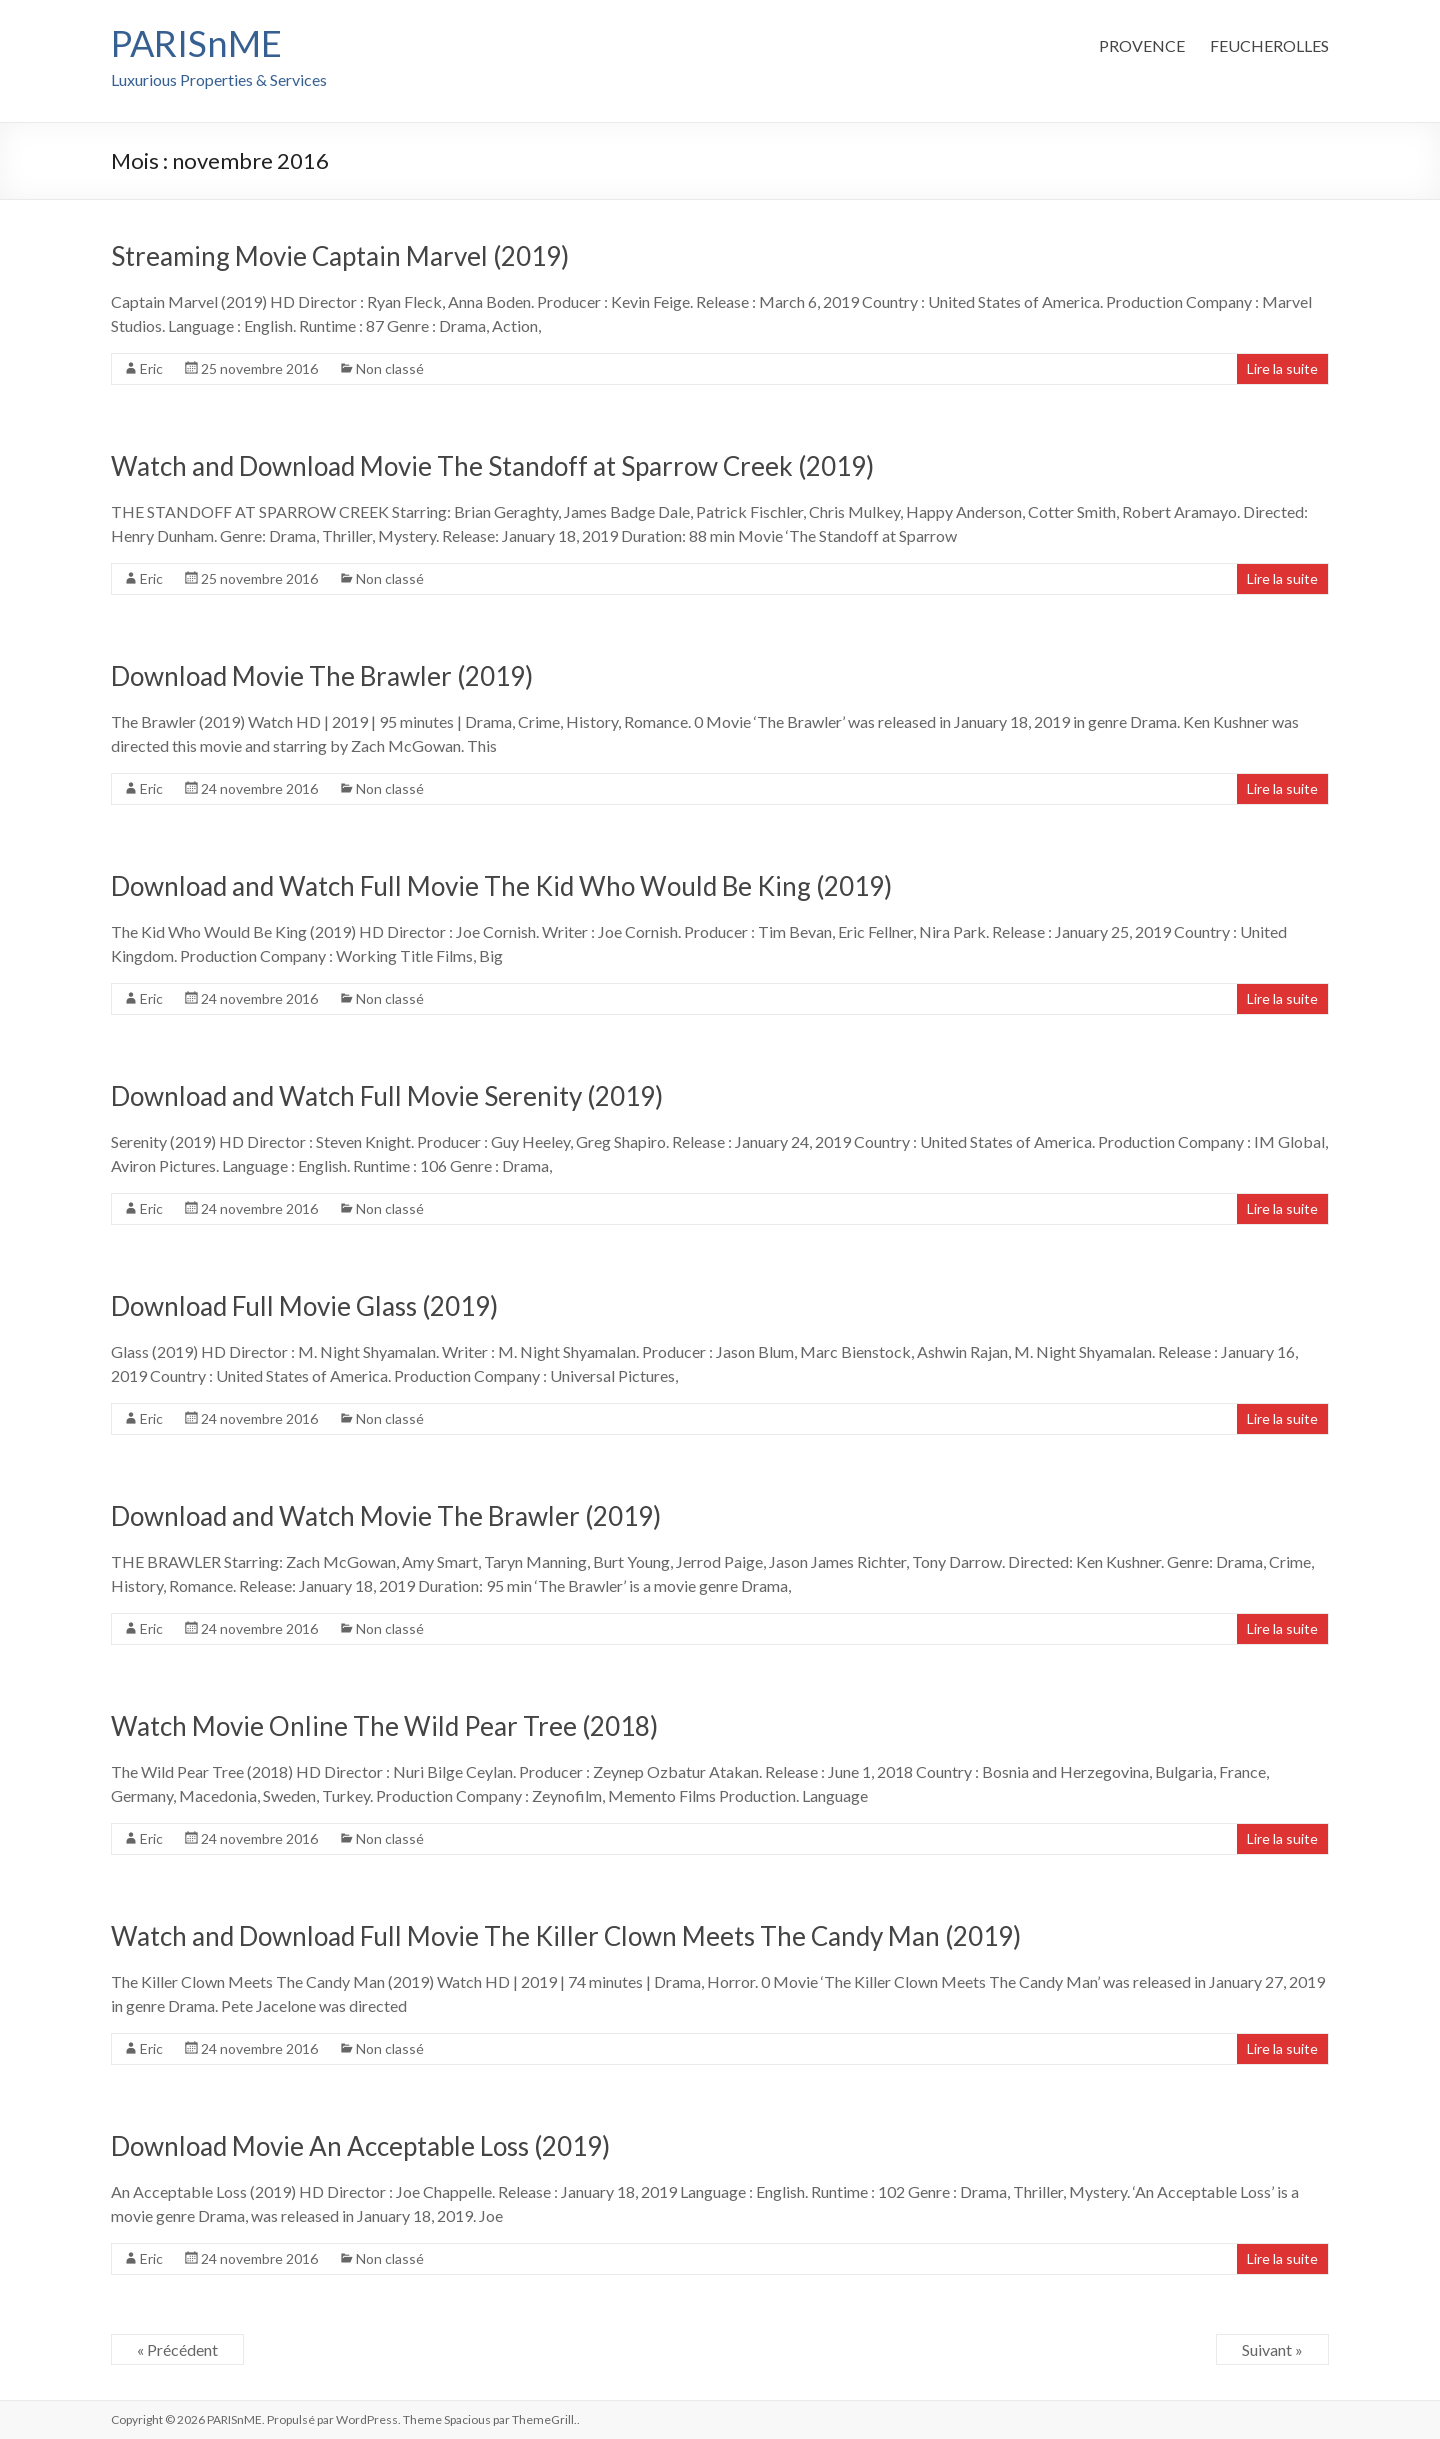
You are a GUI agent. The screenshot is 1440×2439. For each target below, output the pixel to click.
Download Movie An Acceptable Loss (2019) (360, 2146)
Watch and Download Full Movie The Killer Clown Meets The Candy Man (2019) (566, 1936)
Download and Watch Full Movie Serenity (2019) (387, 1096)
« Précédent (177, 2349)
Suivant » (1272, 2349)
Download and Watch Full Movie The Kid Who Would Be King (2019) (501, 886)
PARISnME (196, 43)
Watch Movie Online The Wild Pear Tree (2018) (384, 1726)
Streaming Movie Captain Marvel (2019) (340, 256)
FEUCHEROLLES (1269, 45)
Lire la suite (1282, 368)
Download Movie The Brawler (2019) (322, 676)
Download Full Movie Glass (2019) (304, 1306)
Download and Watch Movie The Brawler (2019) (386, 1516)
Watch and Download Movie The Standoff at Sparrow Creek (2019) (492, 466)
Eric (151, 368)
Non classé (390, 368)
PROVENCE (1142, 45)
